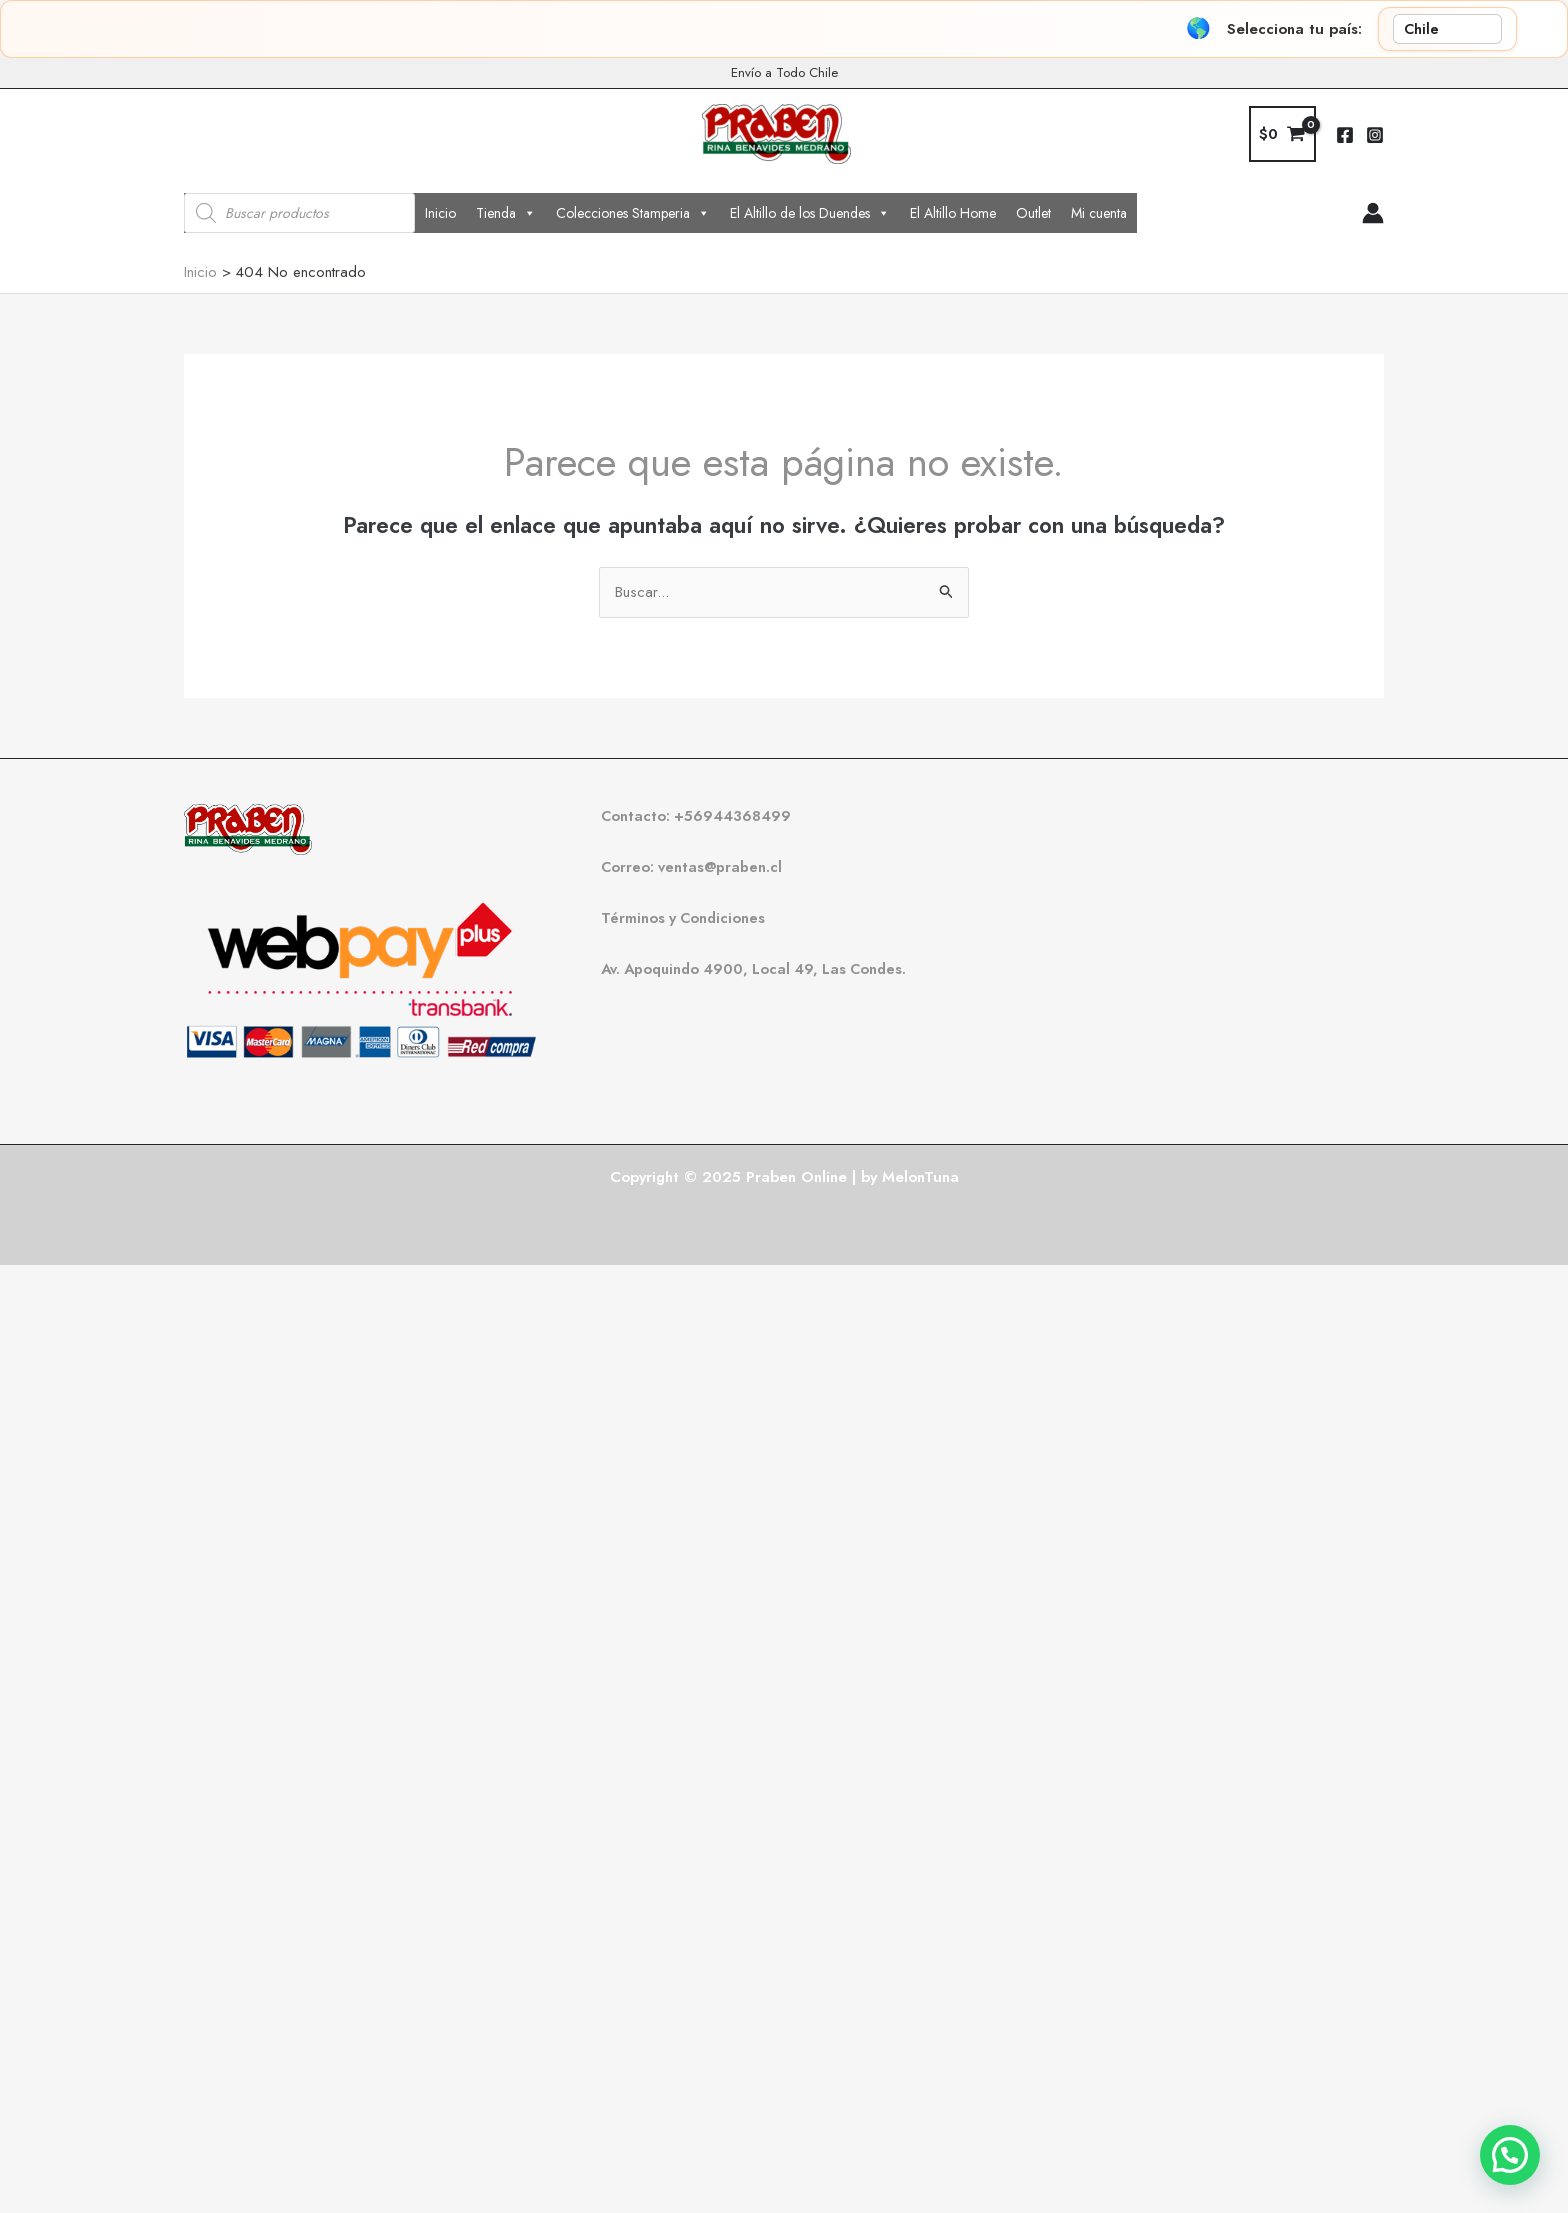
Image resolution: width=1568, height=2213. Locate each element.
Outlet (1033, 213)
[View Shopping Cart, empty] (1282, 134)
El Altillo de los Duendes (810, 213)
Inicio (440, 213)
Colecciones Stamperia (633, 213)
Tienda (506, 213)
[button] (1510, 2155)
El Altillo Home (953, 213)
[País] (1447, 29)
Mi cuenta (1099, 213)
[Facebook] (1345, 135)
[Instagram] (1375, 135)
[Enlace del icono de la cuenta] (1373, 213)
